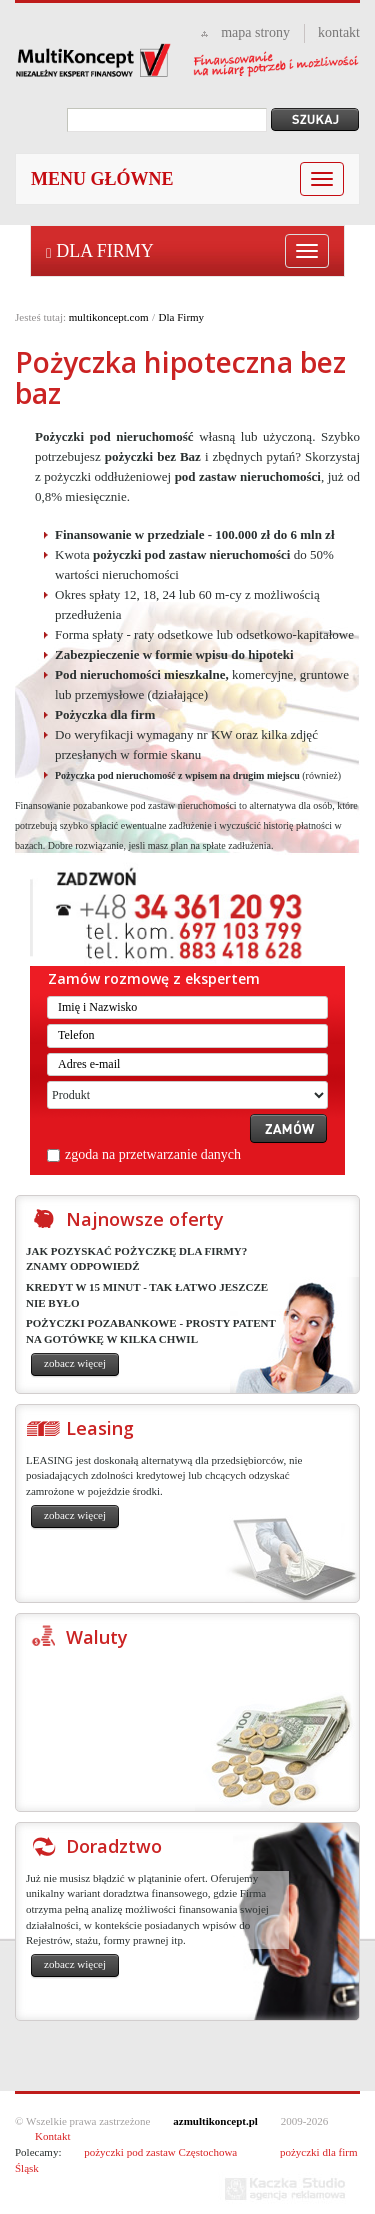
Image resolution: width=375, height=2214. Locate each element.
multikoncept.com (109, 317)
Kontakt (52, 2136)
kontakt (339, 32)
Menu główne (102, 179)
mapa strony (255, 32)
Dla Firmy (100, 251)
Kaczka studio (285, 2189)
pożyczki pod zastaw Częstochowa (160, 2152)
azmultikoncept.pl (215, 2121)
